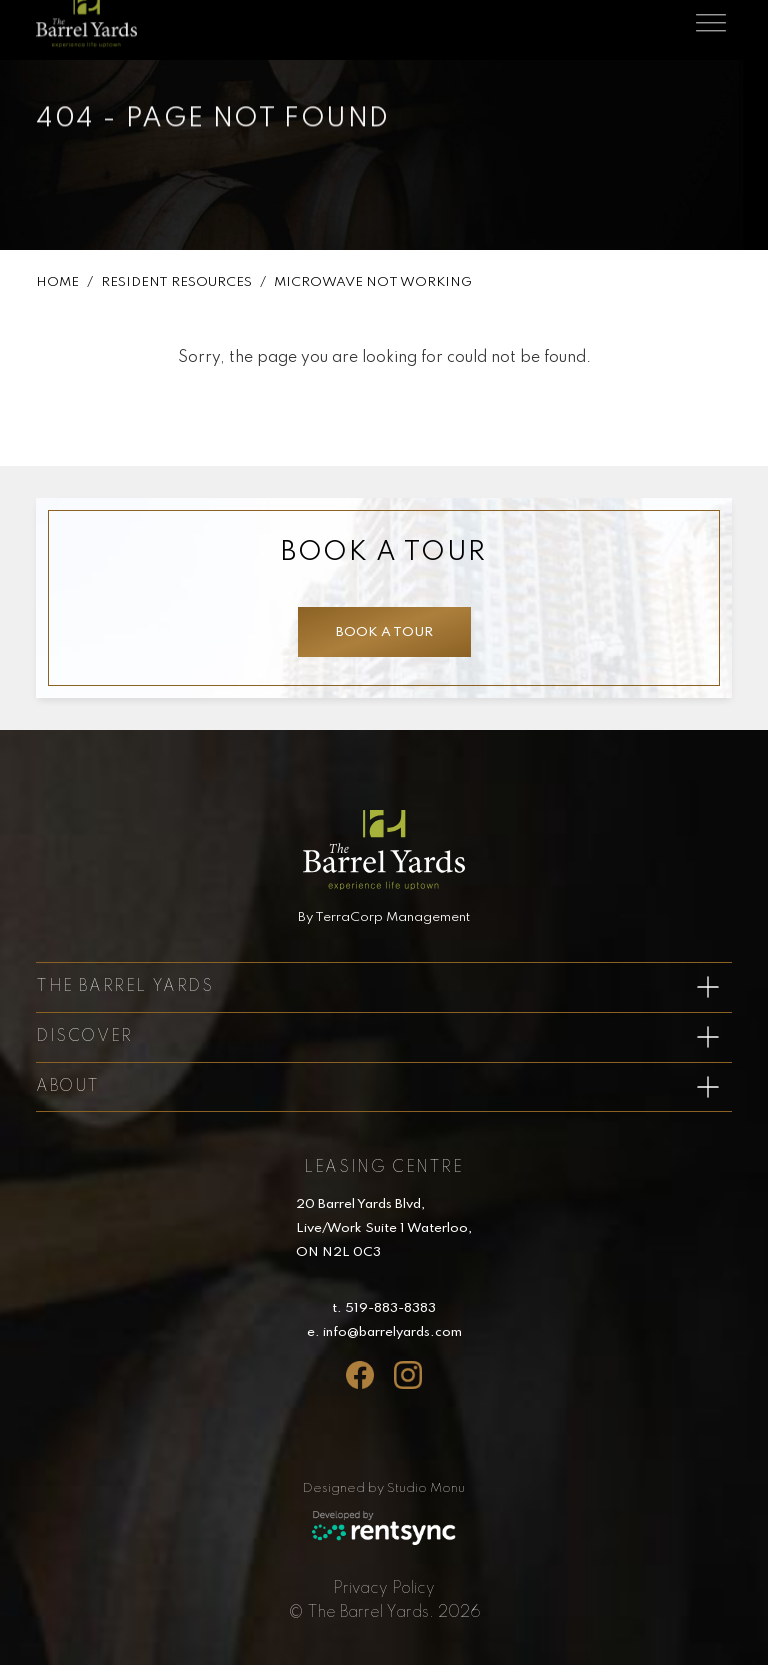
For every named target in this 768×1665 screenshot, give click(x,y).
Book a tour (383, 632)
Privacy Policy (384, 1589)
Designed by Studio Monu (384, 1488)
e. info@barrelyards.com (384, 1332)
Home (57, 283)
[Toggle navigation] (711, 18)
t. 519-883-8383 (384, 1308)
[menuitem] (384, 1589)
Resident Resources (176, 283)
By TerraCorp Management (384, 917)
